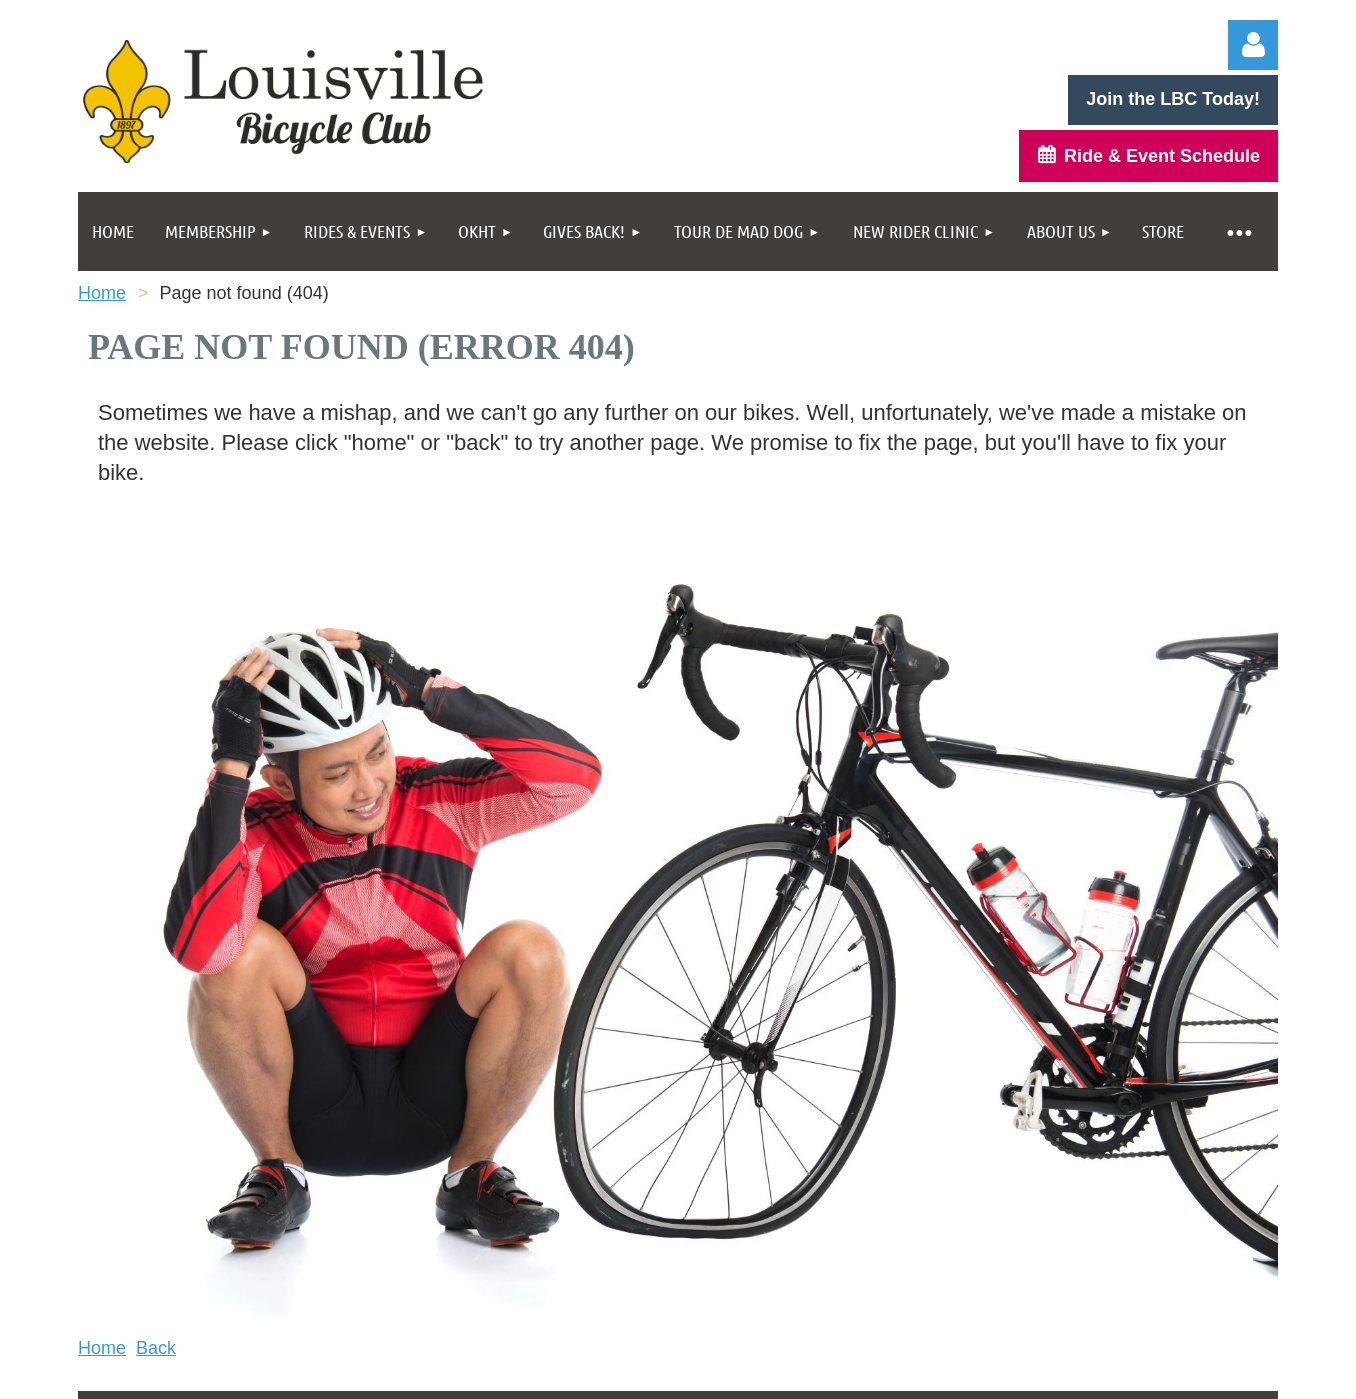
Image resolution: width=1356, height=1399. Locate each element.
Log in (1253, 45)
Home (102, 293)
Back (156, 1348)
